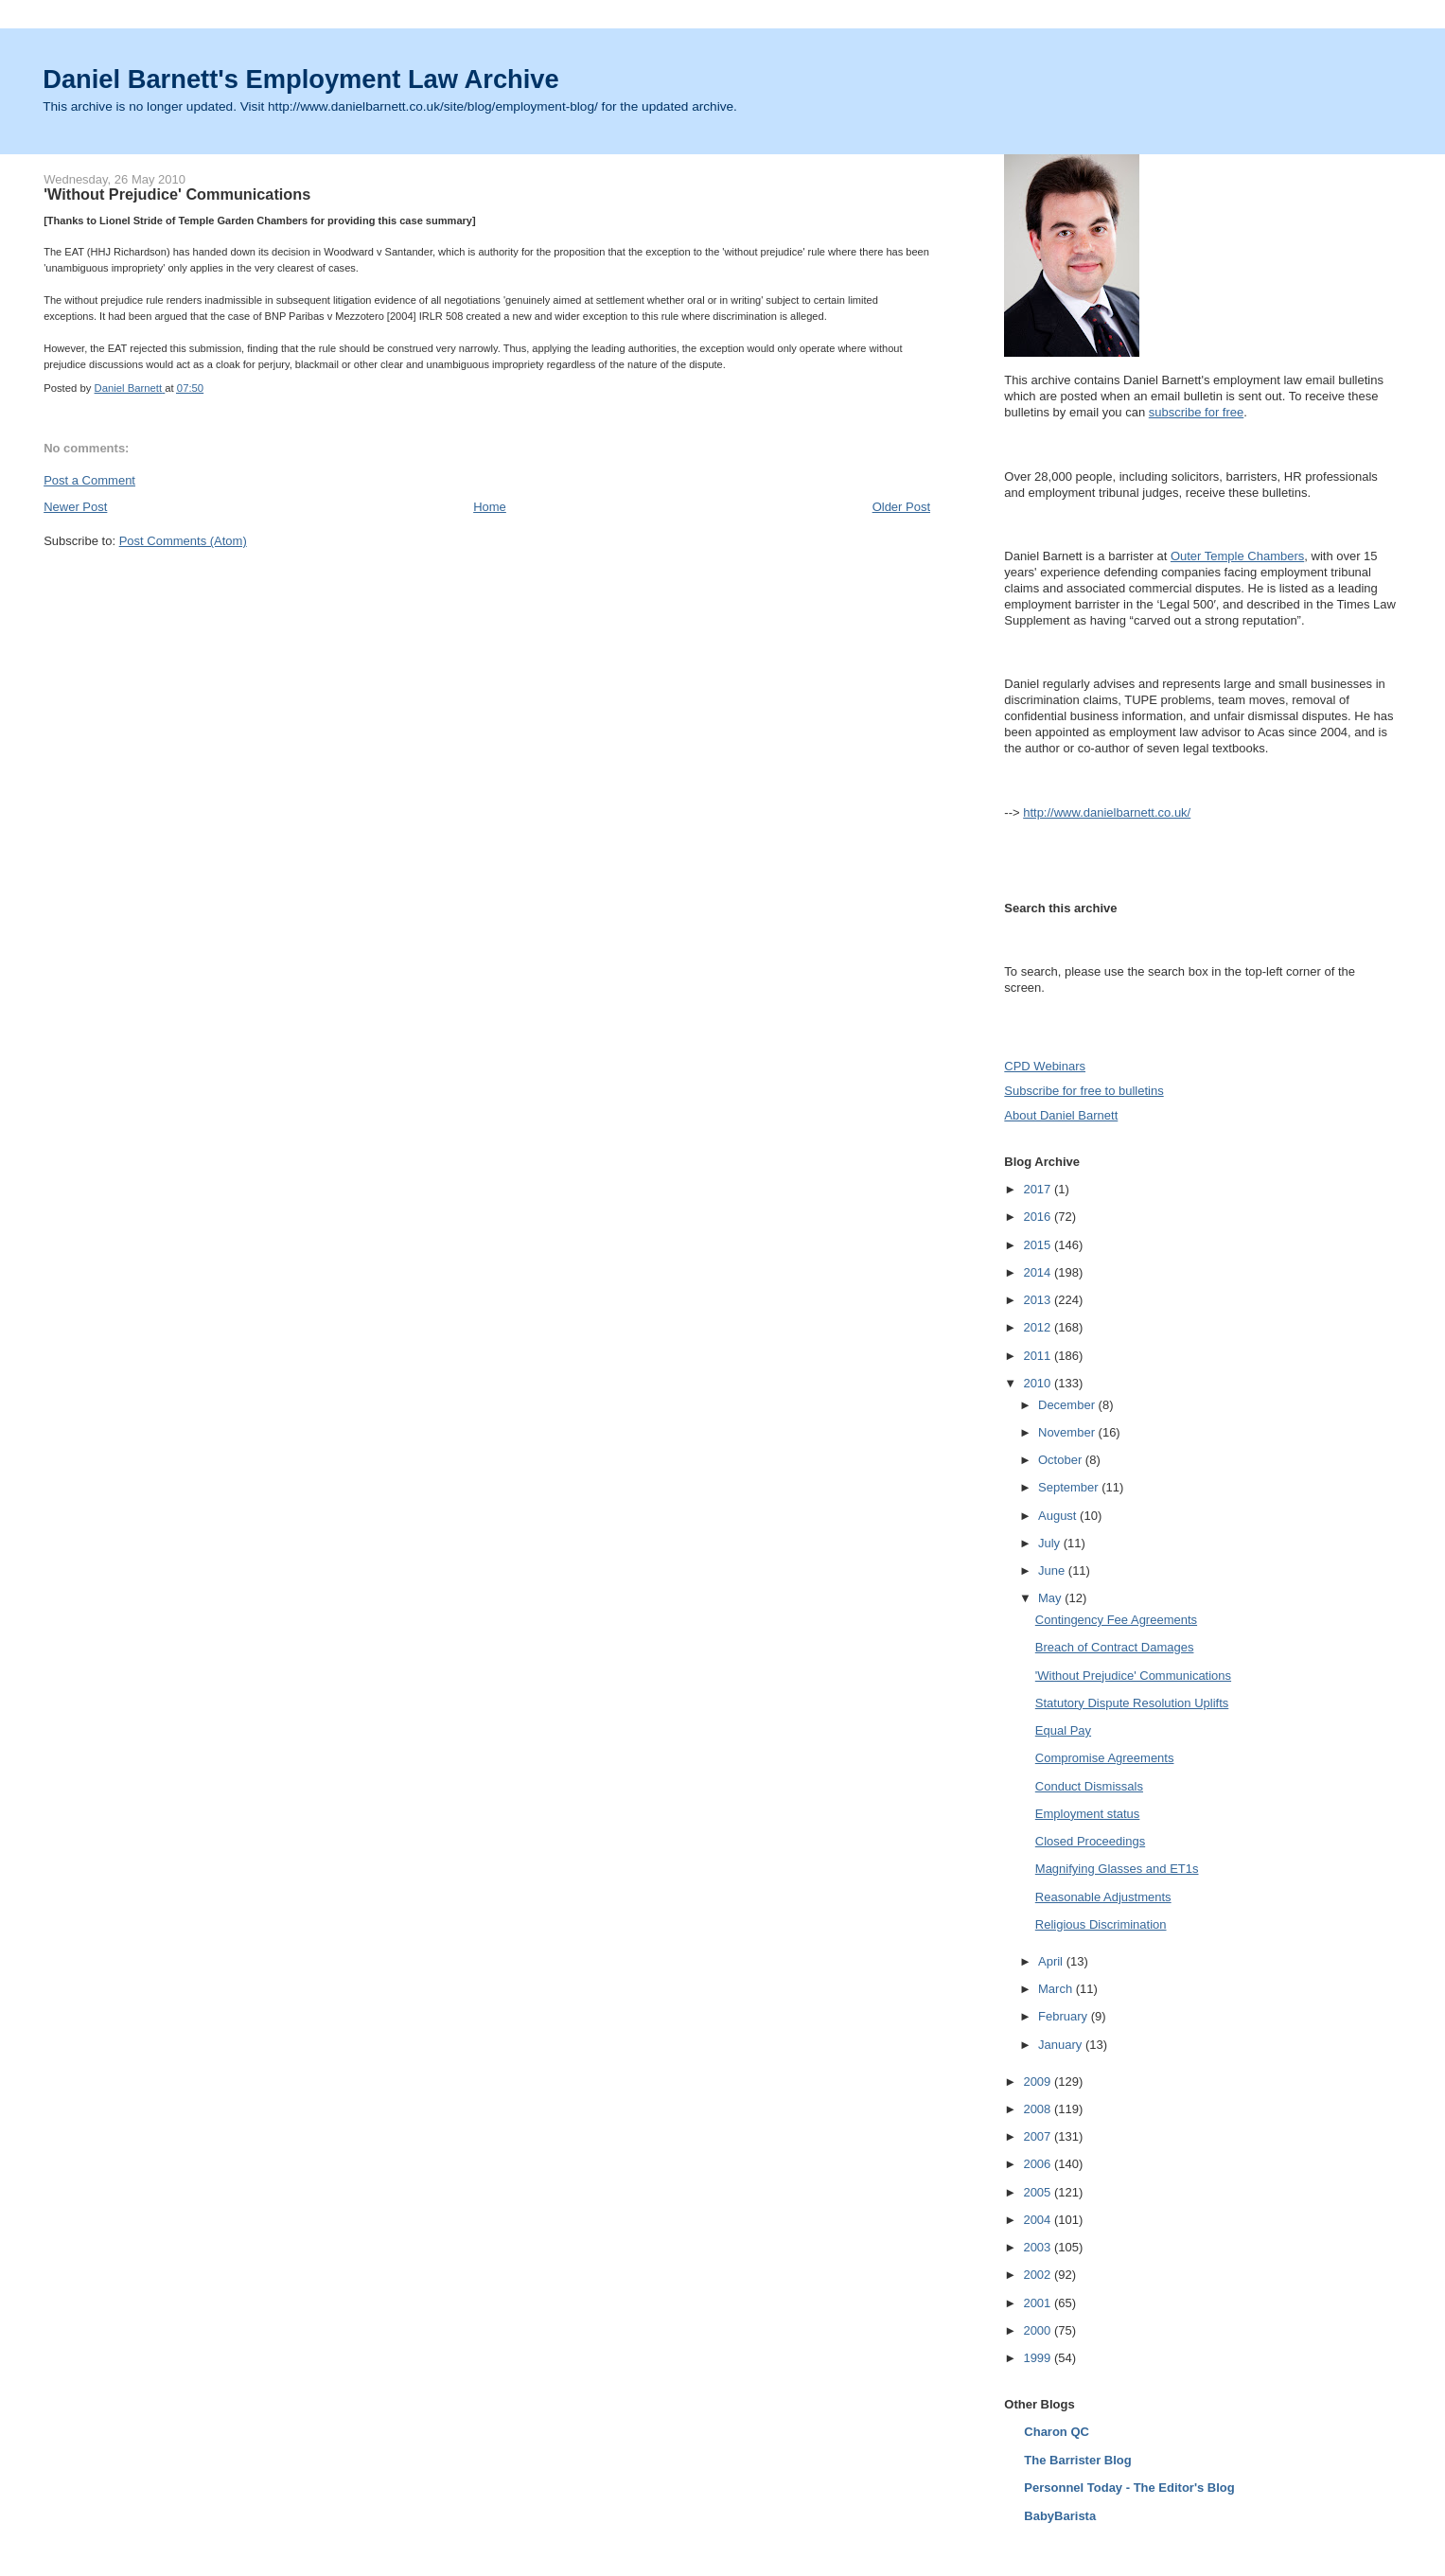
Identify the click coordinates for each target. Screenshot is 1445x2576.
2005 (1038, 2192)
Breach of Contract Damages (1114, 1647)
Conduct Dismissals (1089, 1786)
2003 (1038, 2247)
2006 (1038, 2164)
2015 (1038, 1245)
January (1061, 2045)
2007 (1038, 2136)
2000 (1038, 2330)
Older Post (901, 507)
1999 (1038, 2358)
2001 (1038, 2303)
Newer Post (75, 507)
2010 (1038, 1383)
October (1061, 1460)
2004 (1038, 2220)
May (1051, 1598)
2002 (1038, 2274)
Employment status (1087, 1814)
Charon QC (1056, 2432)
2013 (1038, 1300)
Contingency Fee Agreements (1116, 1620)
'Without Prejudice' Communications (1133, 1675)
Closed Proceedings (1090, 1841)
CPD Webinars (1044, 1066)
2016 (1038, 1216)
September (1069, 1487)
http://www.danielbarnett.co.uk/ (1106, 812)
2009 (1038, 2081)
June (1053, 1570)
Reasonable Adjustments (1103, 1897)
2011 (1038, 1356)
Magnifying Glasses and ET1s (1117, 1868)
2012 (1038, 1327)
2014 (1038, 1272)
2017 (1038, 1189)
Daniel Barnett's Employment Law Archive (301, 79)
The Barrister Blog (1077, 2460)
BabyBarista (1060, 2516)
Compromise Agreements (1104, 1758)
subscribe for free (1196, 412)
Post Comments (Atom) (183, 541)
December (1068, 1405)
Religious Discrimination (1101, 1924)
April (1052, 1961)
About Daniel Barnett (1061, 1115)
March (1057, 1989)
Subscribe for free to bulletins (1083, 1091)
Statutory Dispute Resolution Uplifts (1131, 1703)
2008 (1038, 2109)
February (1064, 2016)
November (1068, 1432)
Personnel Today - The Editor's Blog (1129, 2487)
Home (489, 507)
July (1051, 1543)
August (1059, 1516)
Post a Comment (89, 480)
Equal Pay (1063, 1730)
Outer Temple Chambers (1237, 556)
